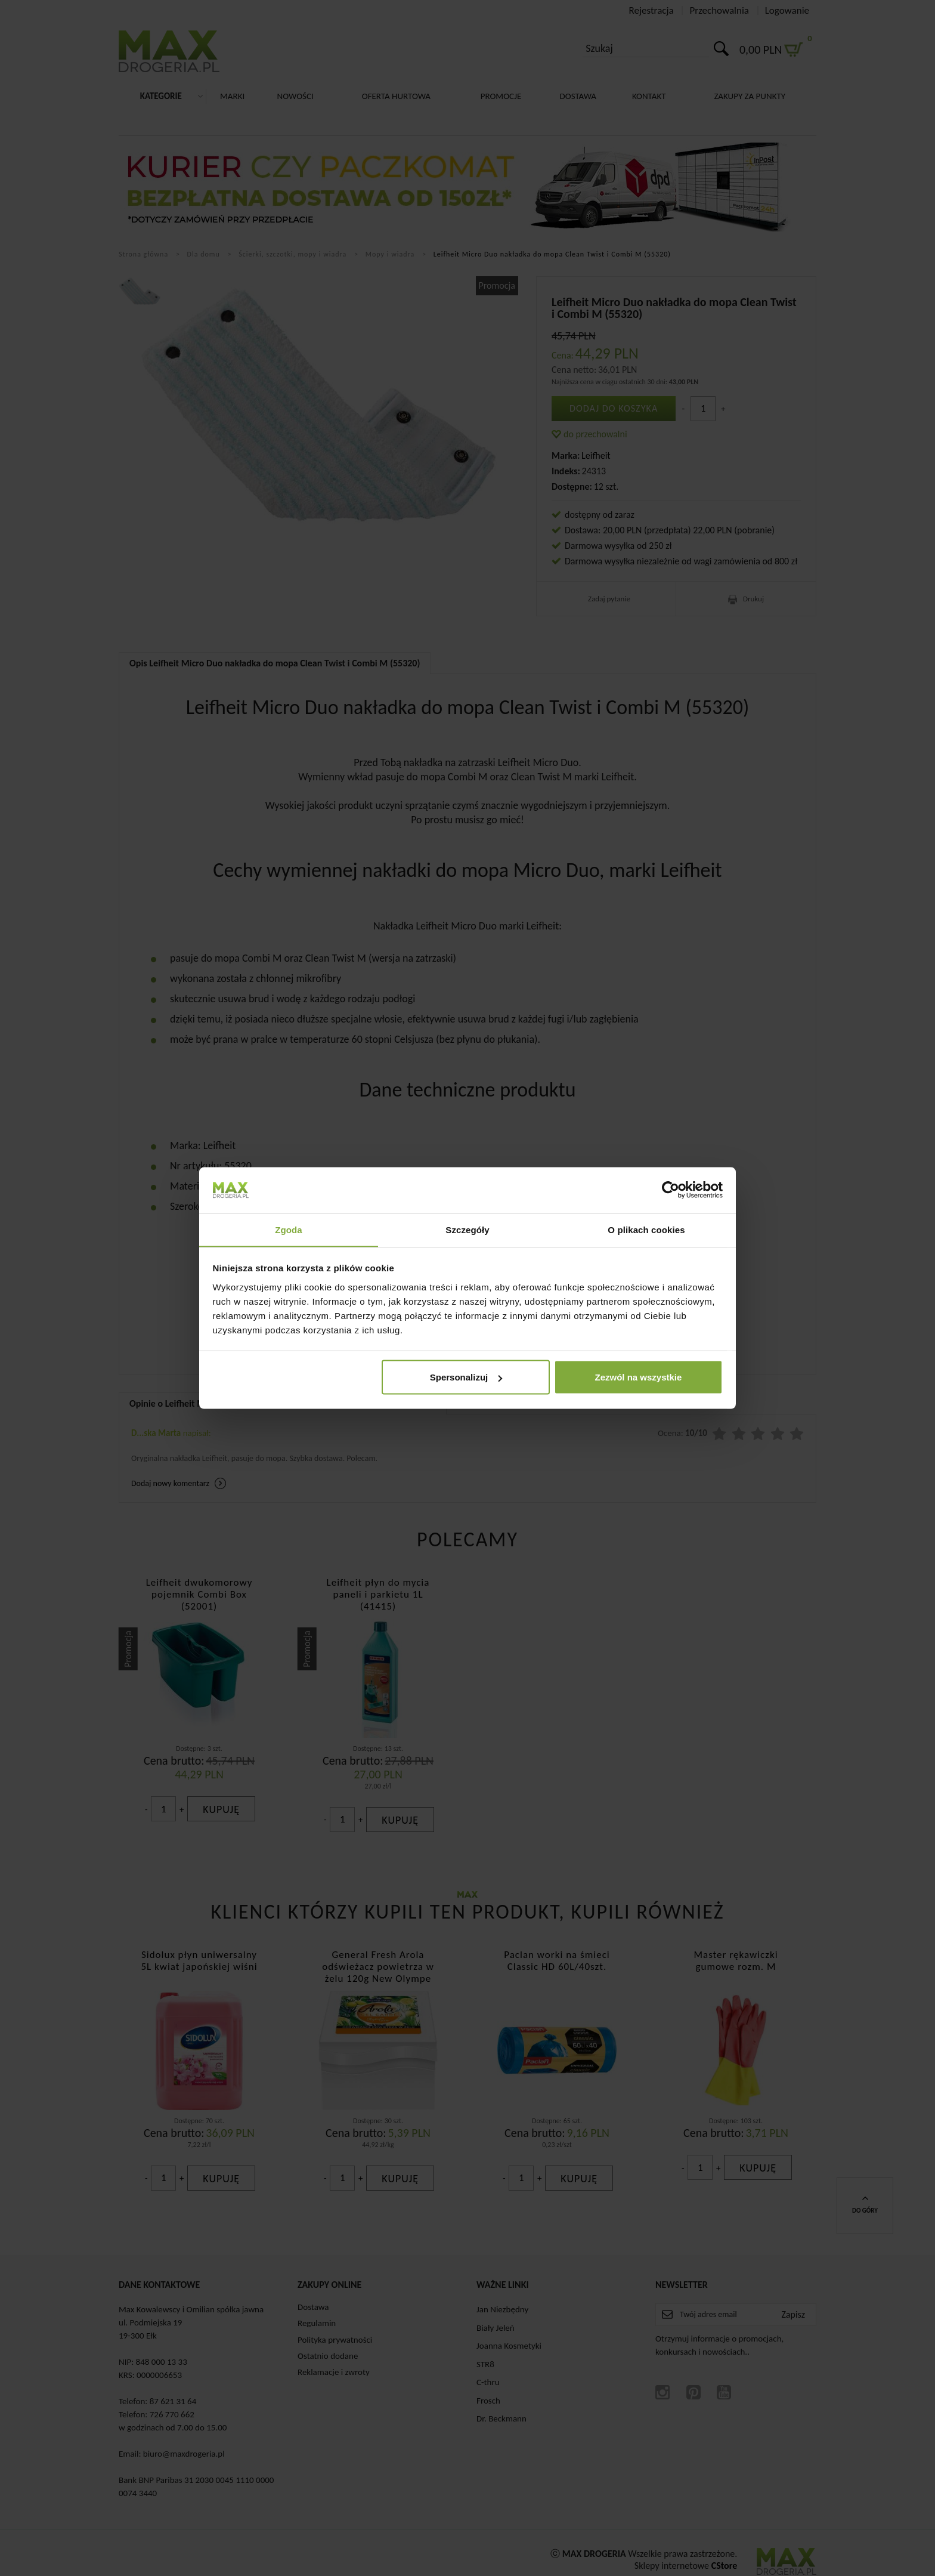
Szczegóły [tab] (467, 1229)
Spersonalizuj (466, 1377)
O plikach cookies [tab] (646, 1229)
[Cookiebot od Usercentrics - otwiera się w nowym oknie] (670, 1190)
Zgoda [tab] (288, 1229)
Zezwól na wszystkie (638, 1377)
